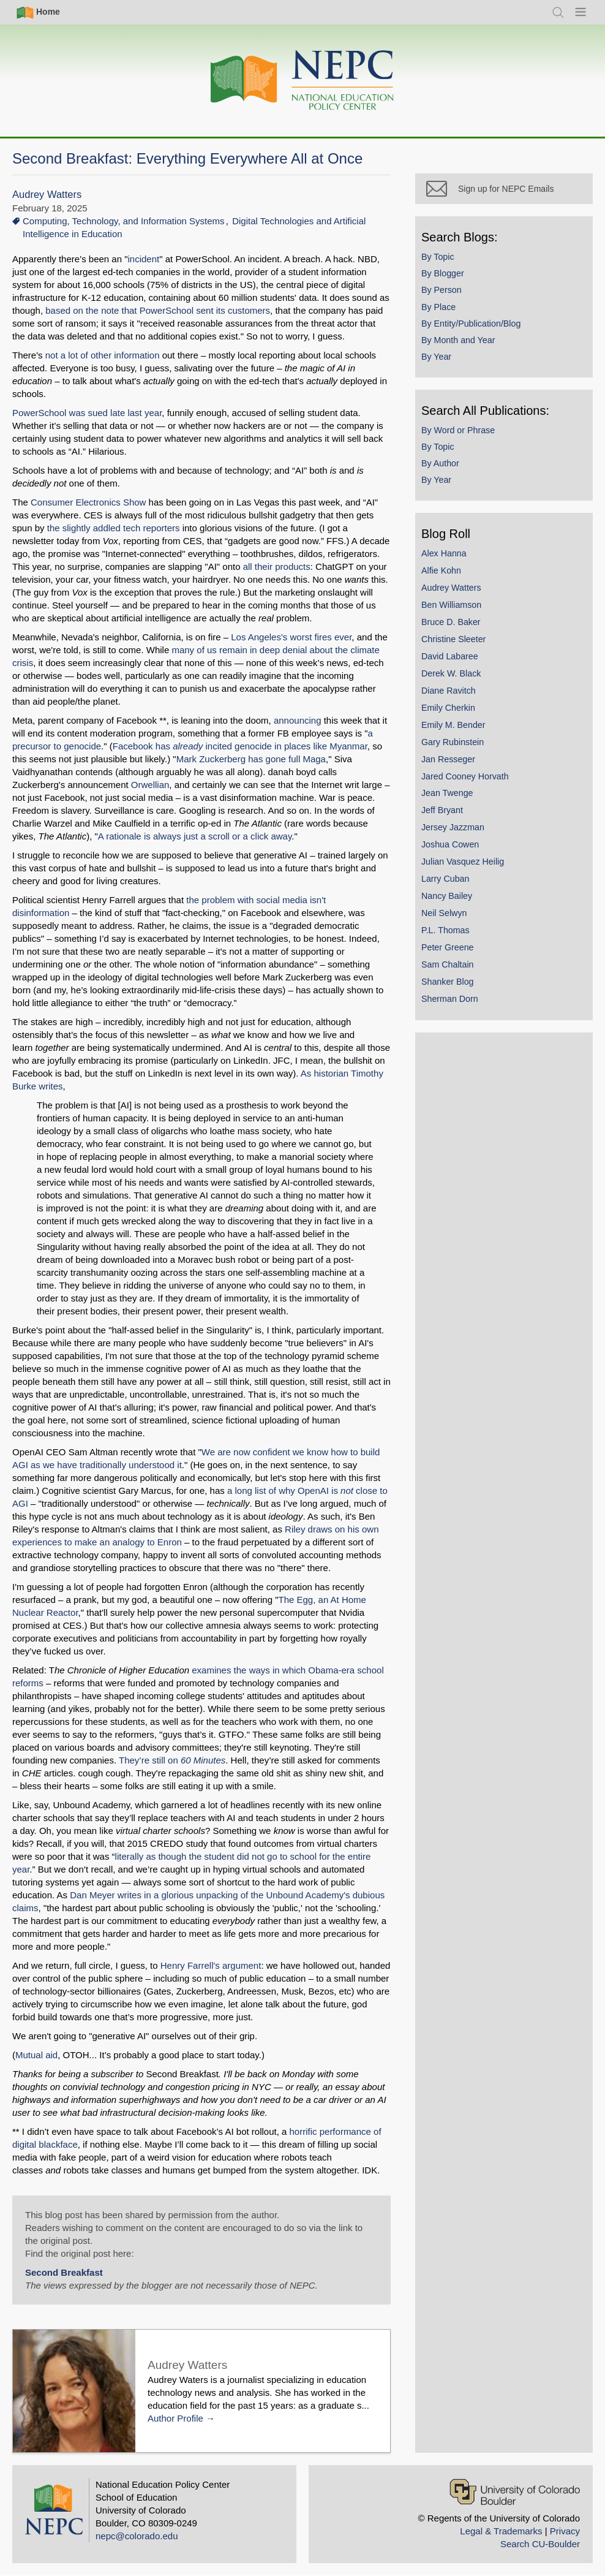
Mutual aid (36, 2055)
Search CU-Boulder (540, 2544)
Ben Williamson (451, 605)
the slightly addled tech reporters (113, 528)
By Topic (437, 257)
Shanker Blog (447, 982)
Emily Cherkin (448, 708)
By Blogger (442, 273)
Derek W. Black (451, 673)
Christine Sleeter (453, 639)
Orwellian (150, 784)
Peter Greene (447, 947)
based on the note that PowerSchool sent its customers (157, 310)
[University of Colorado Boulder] (514, 2492)
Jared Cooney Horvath (465, 776)
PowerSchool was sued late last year (87, 412)
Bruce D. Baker (451, 622)
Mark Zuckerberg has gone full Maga (251, 759)
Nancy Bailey (446, 896)
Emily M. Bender (453, 725)
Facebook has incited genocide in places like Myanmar (240, 746)
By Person (441, 290)
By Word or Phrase (458, 430)
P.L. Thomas (445, 930)
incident (144, 259)
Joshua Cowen (450, 844)
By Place (438, 307)
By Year (436, 357)
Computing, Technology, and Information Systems (124, 221)
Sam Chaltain (447, 964)
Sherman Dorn (449, 999)
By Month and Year (458, 340)
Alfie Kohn (441, 570)
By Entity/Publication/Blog (470, 323)
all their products (276, 566)
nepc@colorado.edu (137, 2536)
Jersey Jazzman (452, 827)
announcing (297, 720)
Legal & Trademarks (501, 2531)
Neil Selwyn (444, 913)
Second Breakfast (64, 2272)
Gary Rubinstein (452, 742)
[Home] (302, 80)
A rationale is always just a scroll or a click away (195, 836)
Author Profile (175, 2418)
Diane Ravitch (448, 690)
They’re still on (172, 1760)
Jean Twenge (447, 793)
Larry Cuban (445, 879)
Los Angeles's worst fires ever (291, 637)
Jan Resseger (448, 759)
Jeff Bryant (442, 810)
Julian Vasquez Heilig (462, 861)
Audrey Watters (46, 194)
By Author (440, 463)
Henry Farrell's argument (210, 1965)
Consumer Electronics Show (88, 502)
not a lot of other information (102, 355)
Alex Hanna (444, 553)
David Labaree (449, 656)
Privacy (565, 2531)
